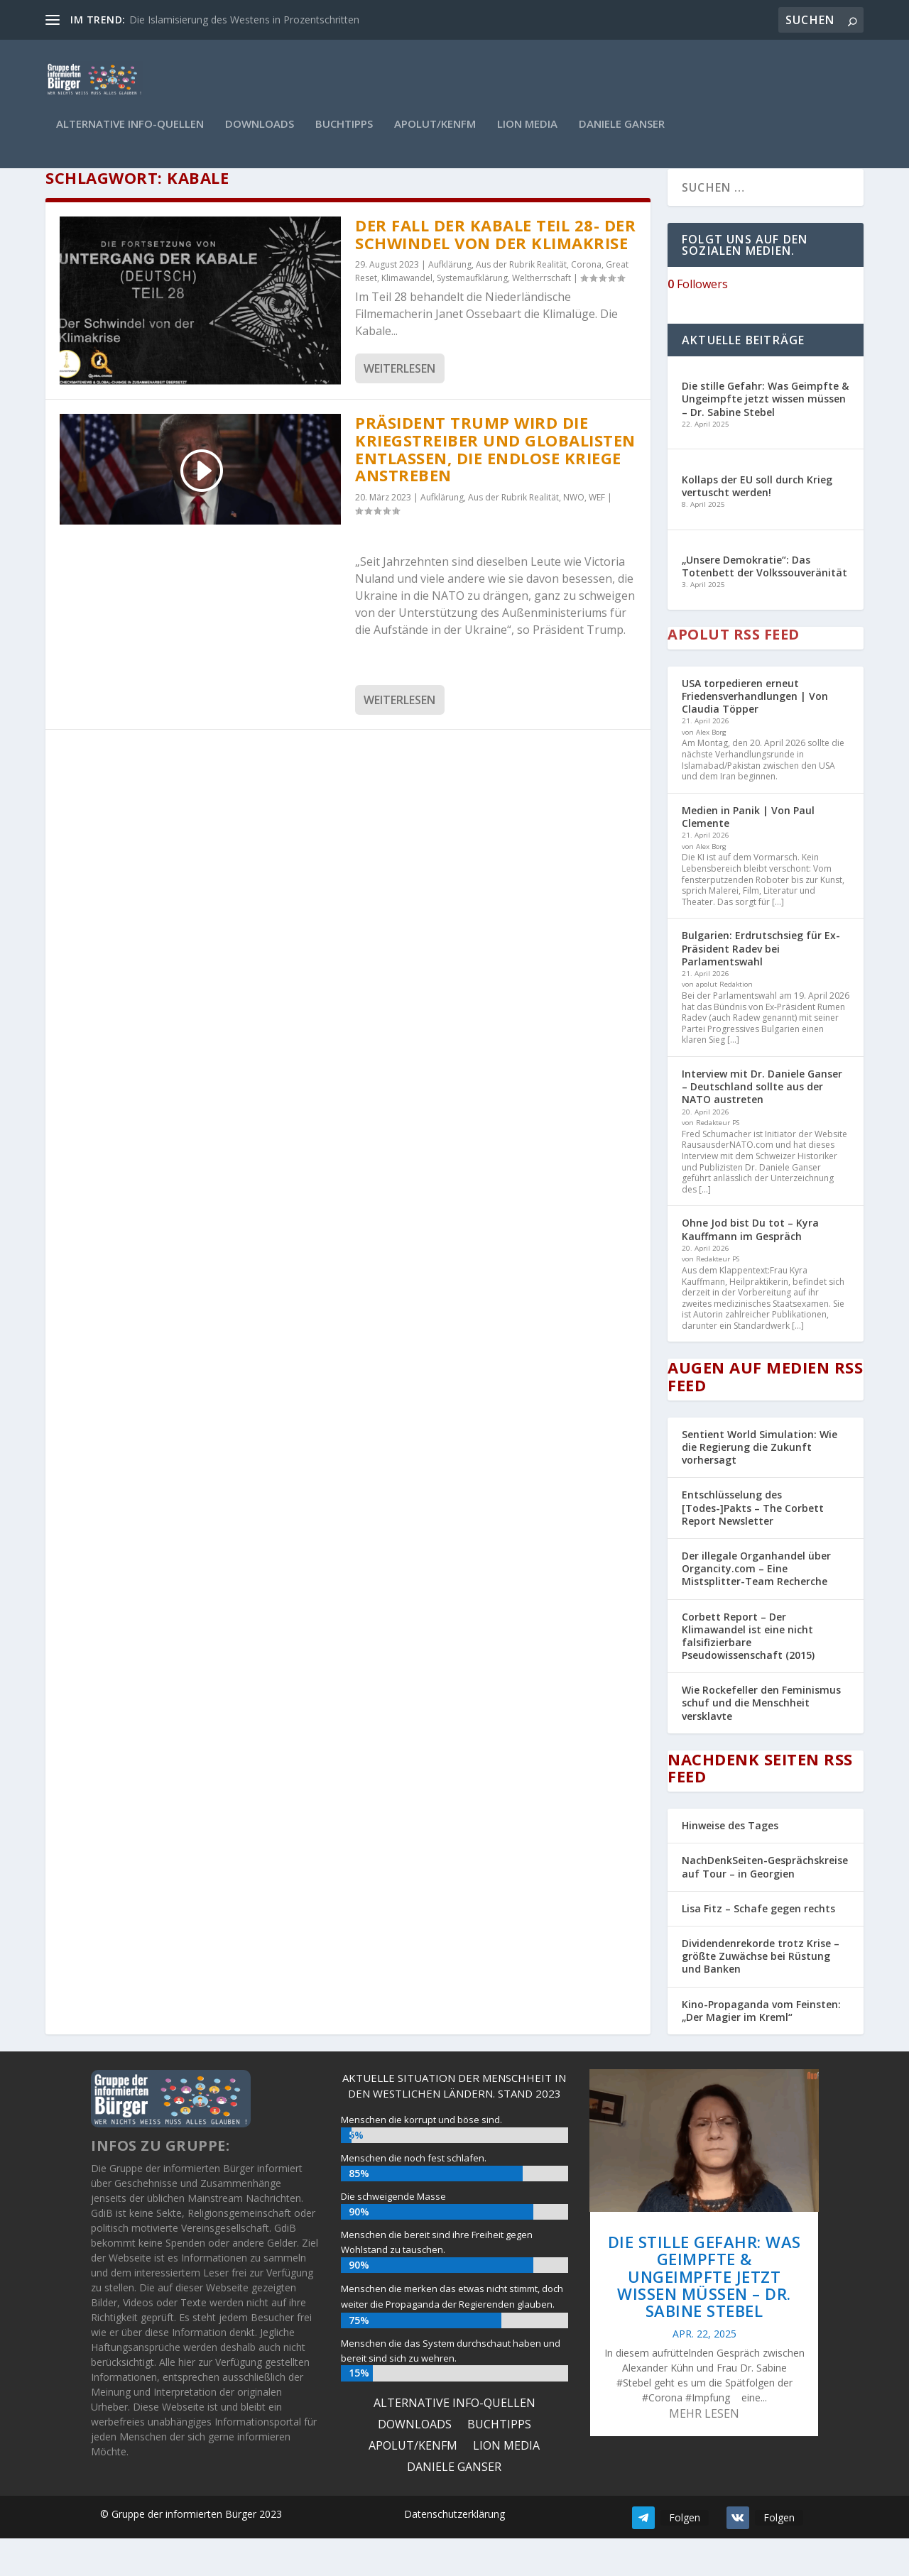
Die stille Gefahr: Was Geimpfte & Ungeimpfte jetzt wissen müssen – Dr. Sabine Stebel (765, 436)
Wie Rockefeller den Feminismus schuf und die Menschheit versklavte (761, 1740)
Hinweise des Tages (730, 1863)
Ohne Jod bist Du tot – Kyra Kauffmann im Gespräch (750, 1267)
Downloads (259, 134)
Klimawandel (406, 315)
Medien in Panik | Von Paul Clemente (748, 853)
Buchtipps (344, 134)
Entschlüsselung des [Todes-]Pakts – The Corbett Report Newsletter (753, 1544)
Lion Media (527, 134)
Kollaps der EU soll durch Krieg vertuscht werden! (757, 523)
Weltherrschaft (541, 315)
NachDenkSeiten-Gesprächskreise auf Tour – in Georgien (765, 1904)
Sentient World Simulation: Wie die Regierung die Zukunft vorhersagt (759, 1483)
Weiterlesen (399, 406)
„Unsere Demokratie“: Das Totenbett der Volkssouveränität (764, 603)
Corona (586, 302)
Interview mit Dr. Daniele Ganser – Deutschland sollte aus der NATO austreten (762, 1124)
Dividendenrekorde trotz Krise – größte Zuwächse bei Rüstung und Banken (760, 1992)
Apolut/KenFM (435, 134)
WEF (597, 534)
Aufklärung (450, 302)
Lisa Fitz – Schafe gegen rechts (758, 1945)
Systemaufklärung (472, 315)
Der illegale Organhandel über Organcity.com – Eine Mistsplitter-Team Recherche (756, 1605)
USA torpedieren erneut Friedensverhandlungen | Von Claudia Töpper (755, 732)
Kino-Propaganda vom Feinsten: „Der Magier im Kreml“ (761, 2047)
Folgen (684, 2554)
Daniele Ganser (622, 134)
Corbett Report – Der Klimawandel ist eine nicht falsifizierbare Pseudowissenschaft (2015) (748, 1673)
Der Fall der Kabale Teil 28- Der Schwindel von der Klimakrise (495, 270)
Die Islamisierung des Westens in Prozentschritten (244, 19)
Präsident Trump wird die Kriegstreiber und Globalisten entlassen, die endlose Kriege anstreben (495, 486)
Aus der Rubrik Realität (521, 302)
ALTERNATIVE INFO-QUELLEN (130, 134)
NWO (573, 534)
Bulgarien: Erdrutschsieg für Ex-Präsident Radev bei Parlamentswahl (761, 985)
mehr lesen (704, 2451)
